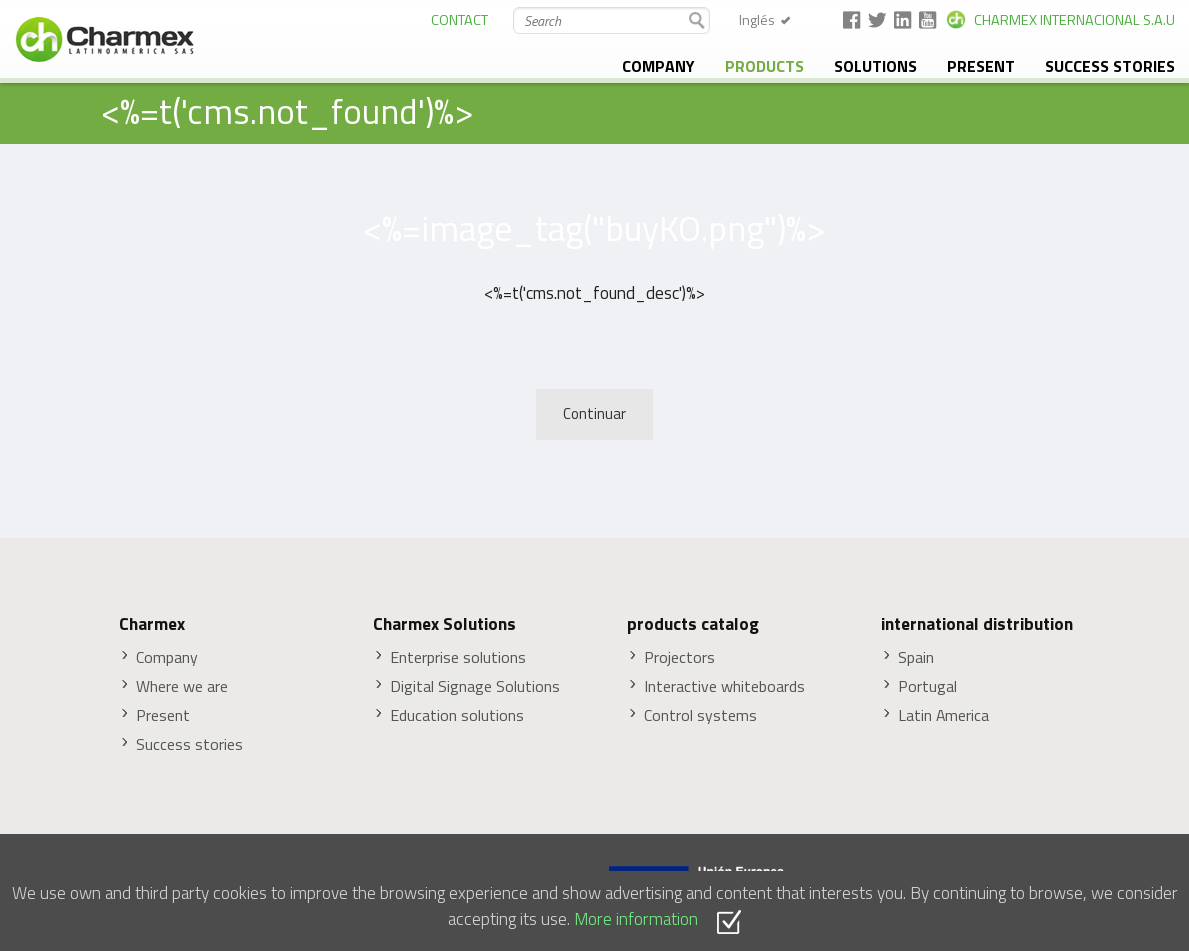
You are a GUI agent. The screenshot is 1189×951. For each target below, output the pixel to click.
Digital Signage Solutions (475, 686)
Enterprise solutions (458, 657)
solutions (875, 66)
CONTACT (459, 20)
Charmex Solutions (444, 624)
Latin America (943, 715)
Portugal (927, 686)
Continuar (594, 413)
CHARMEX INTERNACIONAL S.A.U (1074, 20)
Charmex (152, 624)
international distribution (977, 624)
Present (981, 66)
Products (764, 66)
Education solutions (457, 715)
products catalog (693, 624)
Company (658, 66)
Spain (916, 657)
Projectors (679, 657)
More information (636, 918)
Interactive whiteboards (724, 686)
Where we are (182, 686)
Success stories (1110, 66)
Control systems (700, 715)
